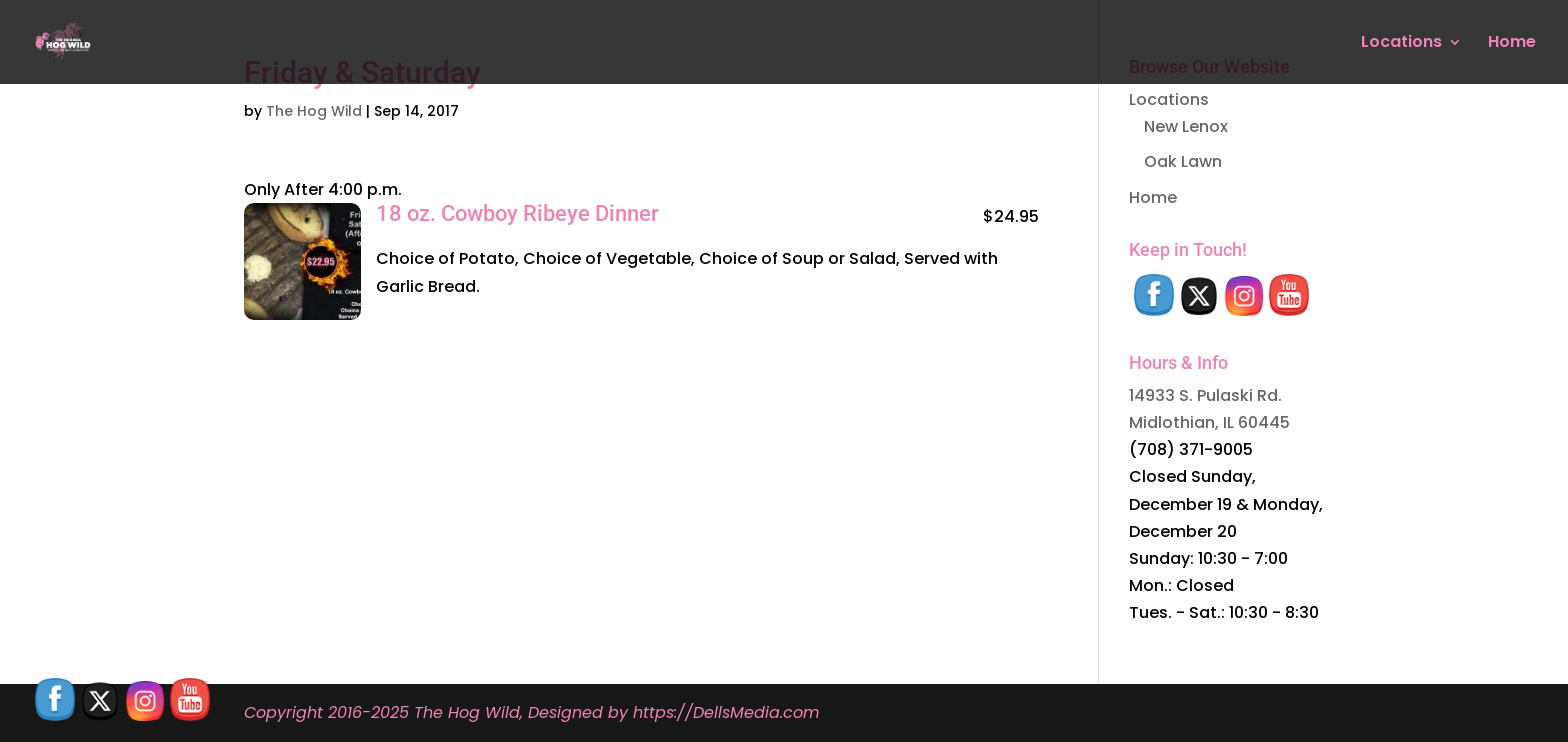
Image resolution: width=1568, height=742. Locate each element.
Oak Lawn (1183, 161)
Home (1512, 44)
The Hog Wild (314, 111)
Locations (1401, 44)
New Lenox (1186, 126)
